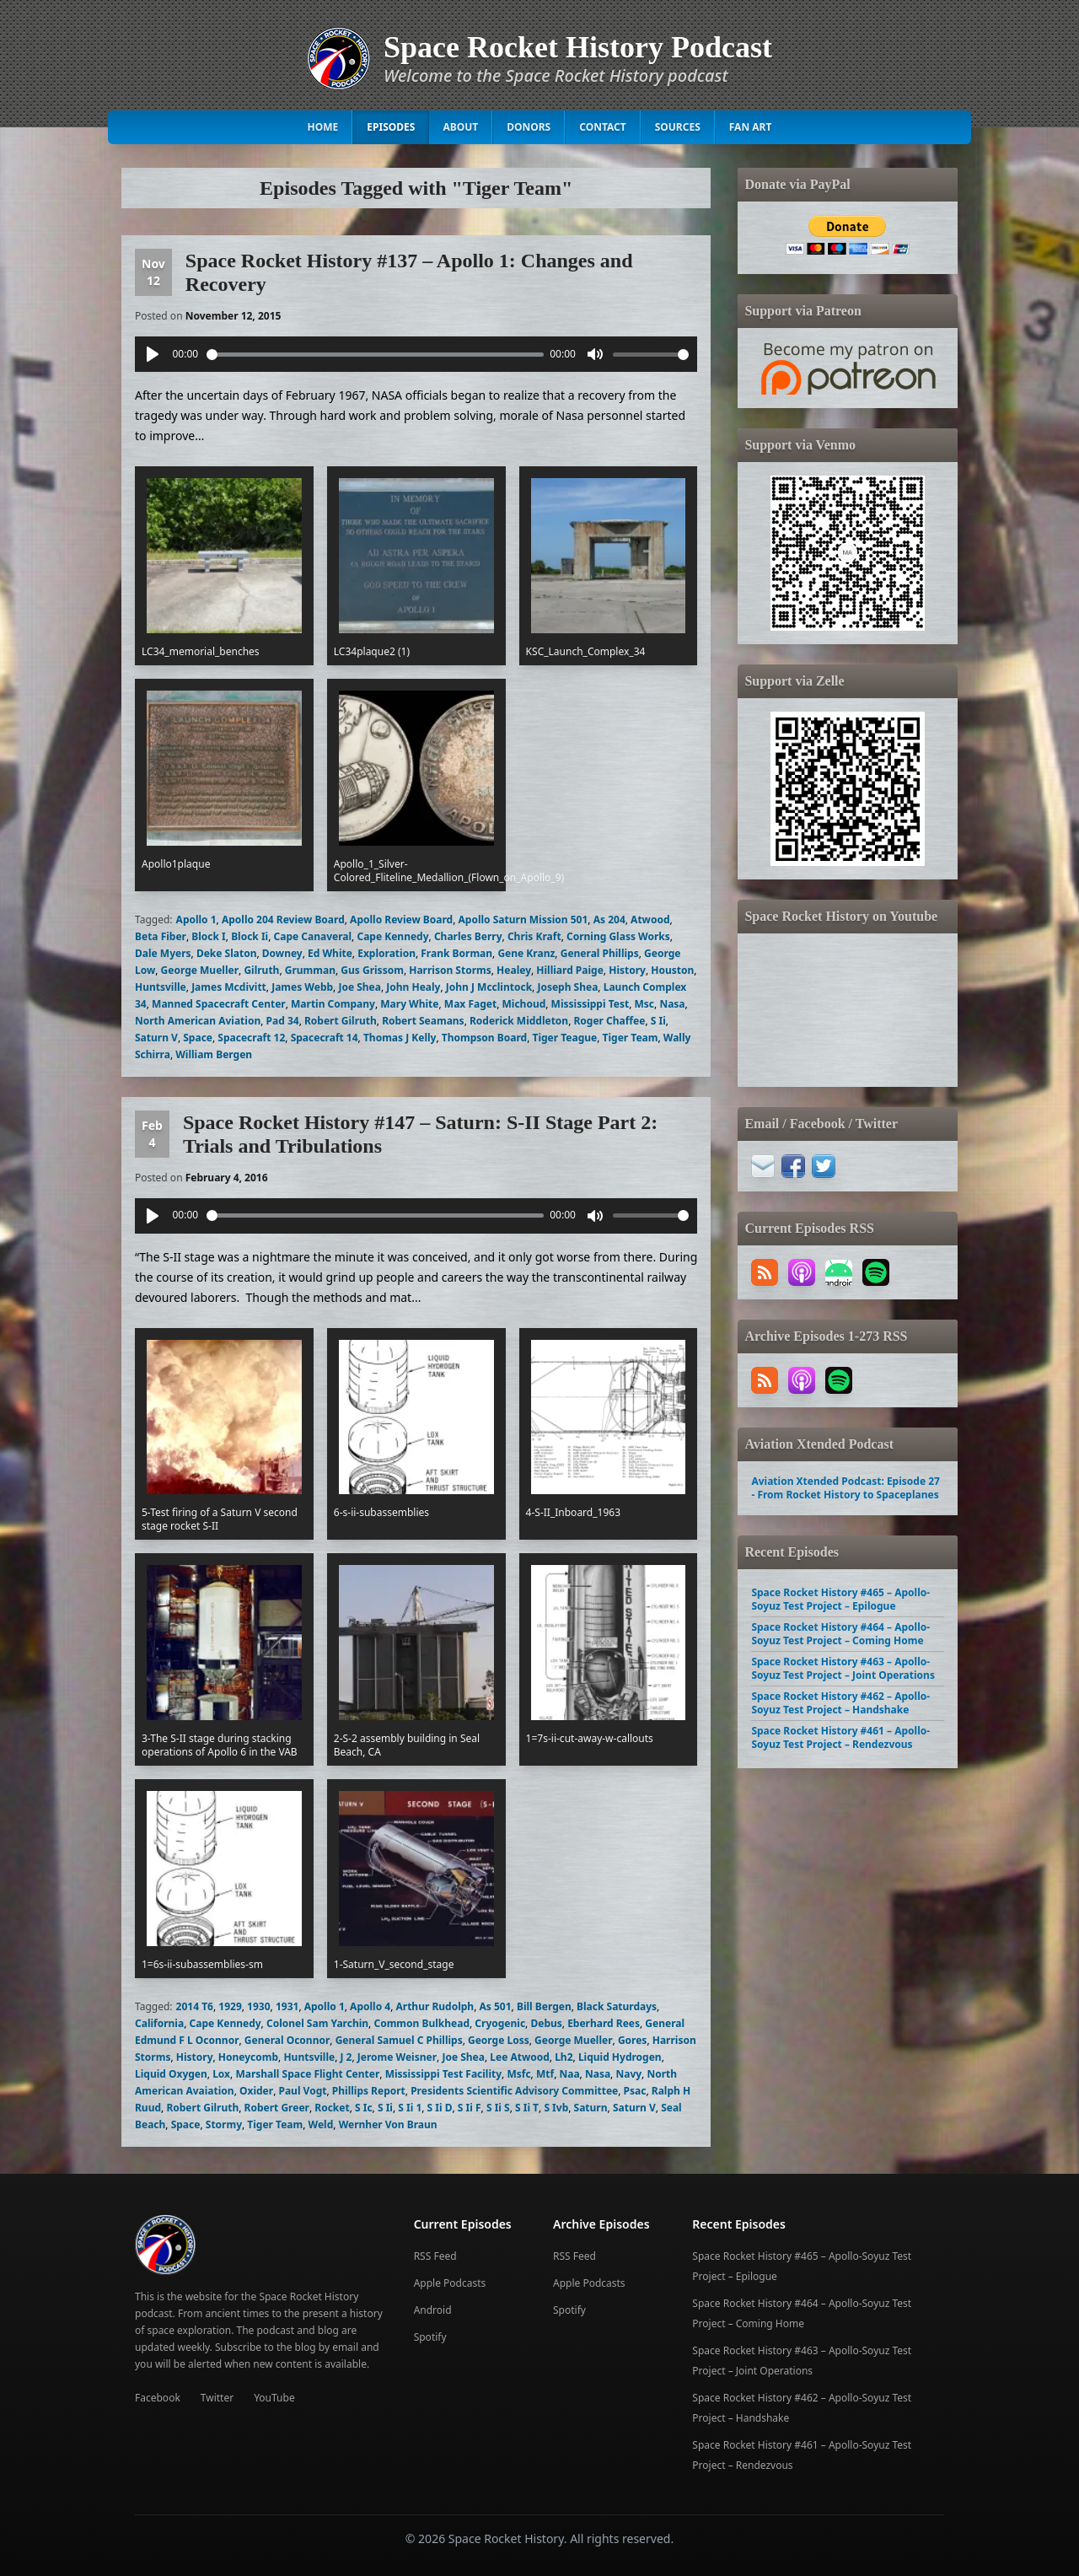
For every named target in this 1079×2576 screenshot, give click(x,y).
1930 (258, 2006)
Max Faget (470, 1004)
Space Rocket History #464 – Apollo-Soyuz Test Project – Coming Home (840, 1634)
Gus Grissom (372, 970)
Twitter (217, 2397)
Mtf (545, 2074)
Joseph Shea (567, 987)
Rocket (331, 2107)
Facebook (157, 2397)
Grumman (310, 970)
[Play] (152, 354)
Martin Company (333, 1004)
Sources (678, 127)
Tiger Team (630, 1037)
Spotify (430, 2337)
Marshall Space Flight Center (307, 2074)
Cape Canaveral (313, 936)
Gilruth (261, 970)
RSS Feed (435, 2256)
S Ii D (440, 2107)
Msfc (518, 2074)
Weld (321, 2124)
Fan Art (750, 127)
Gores (632, 2040)
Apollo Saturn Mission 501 (523, 919)
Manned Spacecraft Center (219, 1004)
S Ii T (527, 2107)
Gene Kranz (526, 953)
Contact (602, 127)
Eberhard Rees (603, 2023)
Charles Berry (468, 936)
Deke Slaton (226, 953)
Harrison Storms (450, 970)
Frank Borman (456, 953)
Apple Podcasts (450, 2283)
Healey (514, 970)
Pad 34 (282, 1021)
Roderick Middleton (519, 1021)
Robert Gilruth (340, 1021)
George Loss (498, 2040)
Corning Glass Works (618, 936)
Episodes (391, 127)
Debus (545, 2023)
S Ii (658, 1021)
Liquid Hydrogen (620, 2057)
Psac (635, 2091)
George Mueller (200, 970)
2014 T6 (194, 2006)
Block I (208, 936)
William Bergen (213, 1054)
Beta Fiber (160, 936)
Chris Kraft (534, 936)
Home (323, 127)
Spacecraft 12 (251, 1037)
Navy (628, 2074)
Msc (645, 1004)
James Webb (302, 987)
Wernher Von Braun (388, 2124)
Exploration (386, 953)
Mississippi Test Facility (443, 2074)
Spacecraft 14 (324, 1037)
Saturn (591, 2107)
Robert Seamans (423, 1021)
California (159, 2023)
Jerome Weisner (397, 2057)
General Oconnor (287, 2040)
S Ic (364, 2107)
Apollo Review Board (401, 919)
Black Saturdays (617, 2006)
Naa (569, 2074)
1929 (229, 2006)
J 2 (346, 2057)
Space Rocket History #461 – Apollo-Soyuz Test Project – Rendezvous (840, 1737)
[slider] (375, 355)
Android (433, 2310)
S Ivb (556, 2107)
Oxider (256, 2091)
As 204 (609, 919)
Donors (528, 127)
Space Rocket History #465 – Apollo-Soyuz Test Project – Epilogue (840, 1599)
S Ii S (498, 2107)
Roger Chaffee (610, 1021)
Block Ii (249, 936)
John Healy (413, 987)
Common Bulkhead (421, 2023)
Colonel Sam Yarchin (317, 2023)
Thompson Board (484, 1037)
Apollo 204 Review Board (283, 919)
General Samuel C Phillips (399, 2040)
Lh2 (563, 2057)
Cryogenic (500, 2023)
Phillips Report (368, 2091)
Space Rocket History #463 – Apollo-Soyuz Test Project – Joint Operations (842, 1668)
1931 (287, 2006)
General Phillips (600, 953)
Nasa (671, 1004)
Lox (221, 2074)
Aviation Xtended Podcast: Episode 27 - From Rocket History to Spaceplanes (845, 1488)
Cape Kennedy (392, 936)
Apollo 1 (196, 919)
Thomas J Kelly (400, 1037)
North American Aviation (197, 1021)
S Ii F (469, 2107)
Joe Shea (359, 987)
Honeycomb (248, 2057)
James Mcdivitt (228, 987)
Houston (672, 970)
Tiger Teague (564, 1037)
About (460, 127)
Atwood (650, 919)
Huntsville (160, 987)
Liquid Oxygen (171, 2074)
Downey (282, 953)
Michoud (523, 1004)
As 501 (496, 2006)
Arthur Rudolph (434, 2006)
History (627, 970)
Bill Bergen (544, 2006)
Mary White (409, 1004)
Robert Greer (276, 2107)
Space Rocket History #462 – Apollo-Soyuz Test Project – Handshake (840, 1703)
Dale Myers (163, 953)
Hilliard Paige (570, 970)
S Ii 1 (409, 2107)
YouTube (274, 2397)
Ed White (330, 953)
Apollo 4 (370, 2006)
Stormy (224, 2124)
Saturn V (156, 1037)
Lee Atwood (520, 2057)
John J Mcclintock (489, 987)
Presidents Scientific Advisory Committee (514, 2091)
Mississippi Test (590, 1004)
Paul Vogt (302, 2091)
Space (197, 1037)
